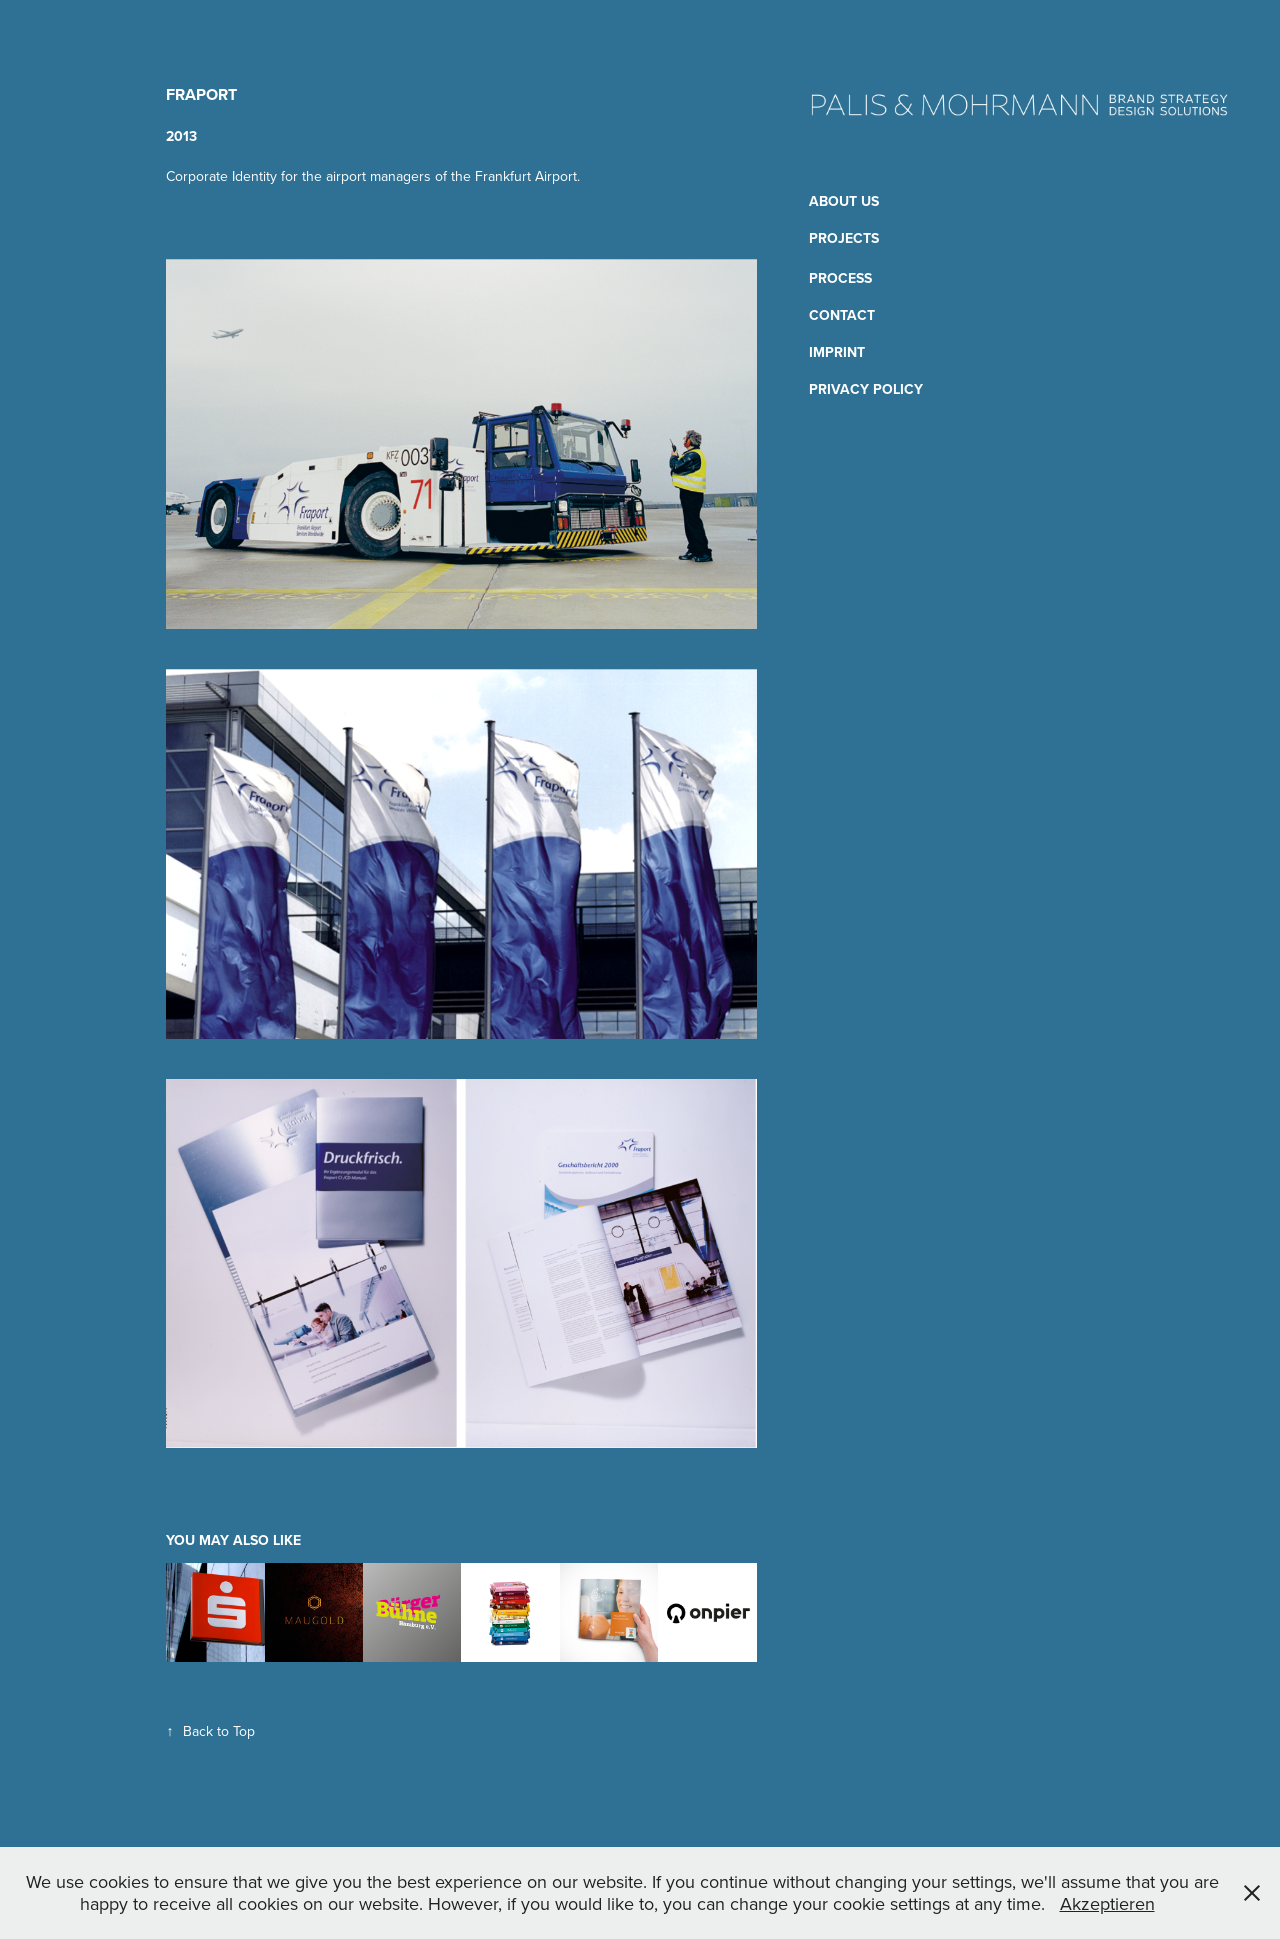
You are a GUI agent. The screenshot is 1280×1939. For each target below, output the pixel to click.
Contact (842, 315)
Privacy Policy (866, 389)
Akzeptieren (1107, 1903)
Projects (844, 238)
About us (844, 201)
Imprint (837, 352)
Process (840, 278)
